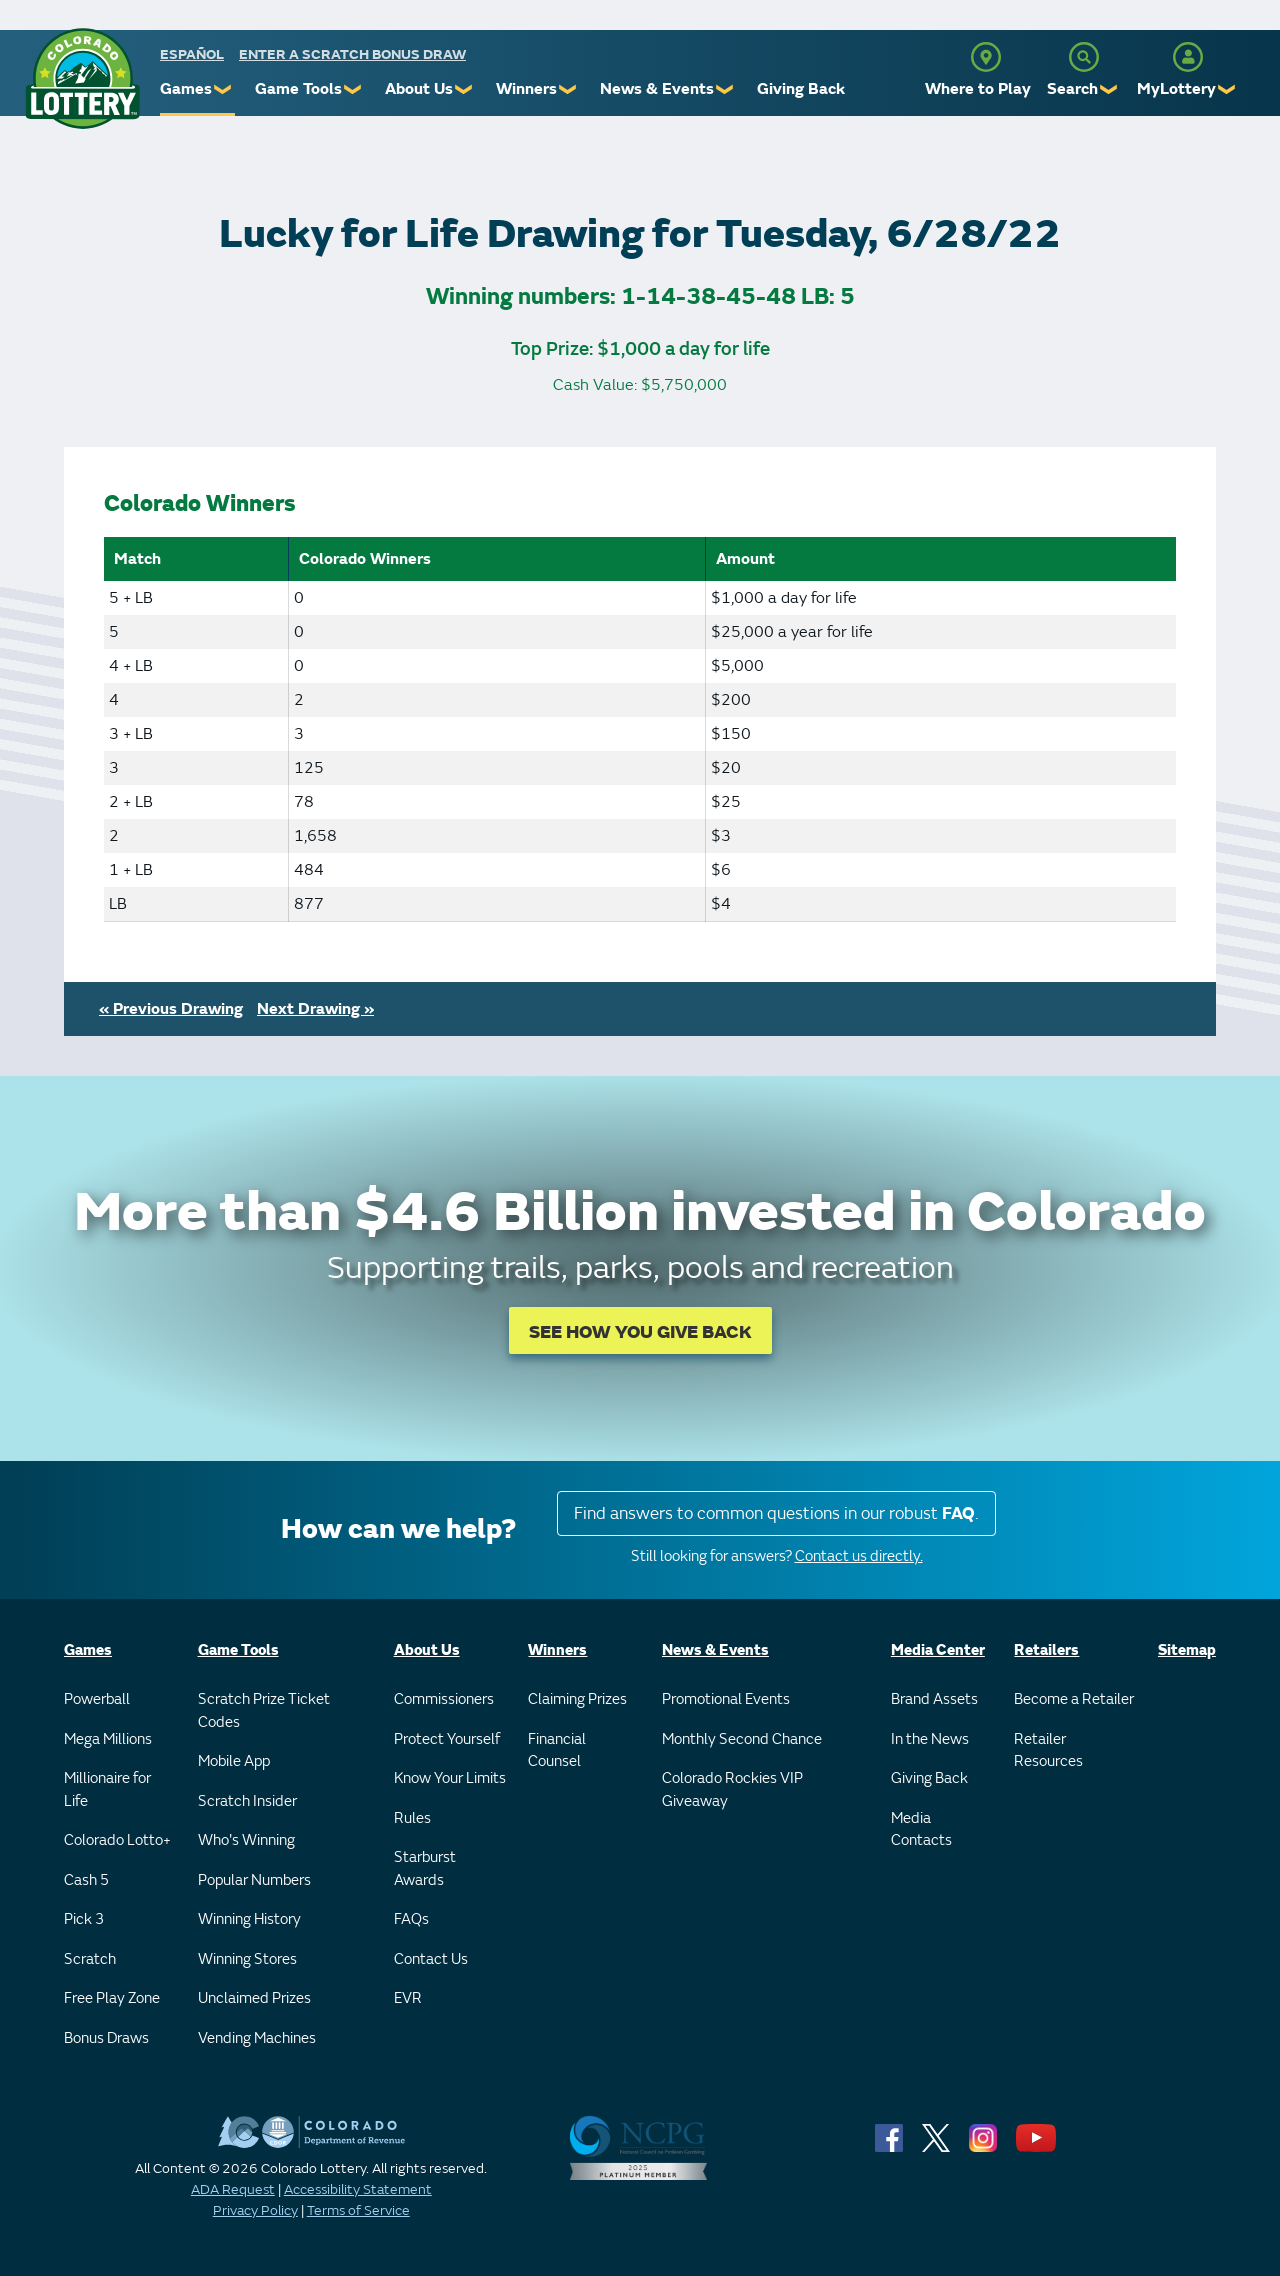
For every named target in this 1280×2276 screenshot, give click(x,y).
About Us (419, 89)
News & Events (657, 89)
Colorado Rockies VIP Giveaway (732, 1790)
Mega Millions (108, 1739)
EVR (408, 1998)
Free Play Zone (112, 1998)
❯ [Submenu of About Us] (464, 89)
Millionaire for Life (107, 1790)
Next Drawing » (315, 1009)
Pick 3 (84, 1919)
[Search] (1084, 57)
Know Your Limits (450, 1778)
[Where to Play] (986, 57)
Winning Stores (247, 1959)
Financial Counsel (557, 1751)
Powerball (97, 1699)
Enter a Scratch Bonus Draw (352, 54)
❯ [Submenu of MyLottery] (1227, 89)
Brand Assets (934, 1699)
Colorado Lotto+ (117, 1840)
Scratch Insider (247, 1801)
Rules (412, 1818)
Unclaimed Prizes (254, 1998)
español (192, 54)
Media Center (938, 1650)
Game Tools (298, 89)
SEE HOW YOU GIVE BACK (640, 1332)
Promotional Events (726, 1699)
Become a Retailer (1074, 1699)
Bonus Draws (106, 2038)
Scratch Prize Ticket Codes (264, 1711)
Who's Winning (246, 1840)
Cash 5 (86, 1880)
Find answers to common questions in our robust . (776, 1513)
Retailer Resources (1048, 1751)
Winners (526, 89)
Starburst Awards (425, 1869)
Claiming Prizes (577, 1699)
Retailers (1046, 1650)
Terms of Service (358, 2210)
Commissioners (444, 1699)
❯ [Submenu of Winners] (568, 89)
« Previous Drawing (171, 1009)
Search (1072, 89)
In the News (930, 1739)
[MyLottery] (1188, 57)
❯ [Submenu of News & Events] (725, 89)
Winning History (249, 1919)
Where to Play (978, 89)
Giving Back (801, 89)
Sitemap (1187, 1650)
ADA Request (233, 2189)
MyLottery (1176, 89)
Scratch (90, 1959)
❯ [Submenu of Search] (1109, 89)
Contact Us (431, 1959)
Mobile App (234, 1761)
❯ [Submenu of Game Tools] (353, 89)
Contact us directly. (859, 1556)
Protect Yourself (447, 1739)
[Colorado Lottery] (82, 78)
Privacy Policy (255, 2210)
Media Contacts (921, 1830)
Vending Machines (257, 2038)
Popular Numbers (254, 1880)
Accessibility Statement (358, 2189)
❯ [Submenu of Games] (223, 89)
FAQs (411, 1919)
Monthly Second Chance (742, 1739)
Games (186, 89)
